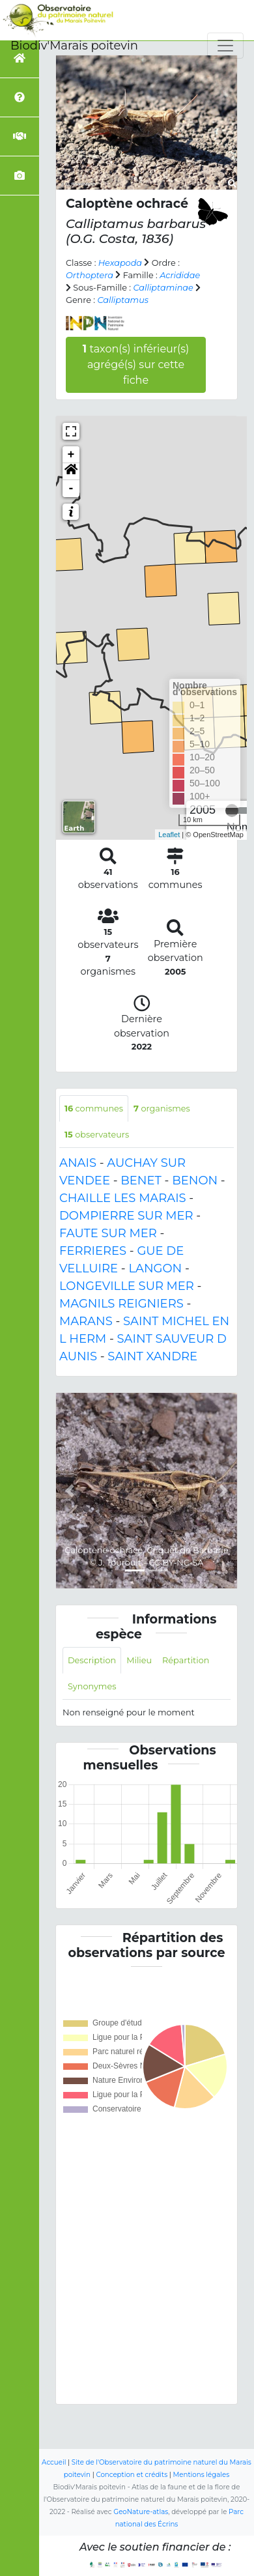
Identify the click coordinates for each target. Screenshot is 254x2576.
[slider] (231, 810)
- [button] (71, 488)
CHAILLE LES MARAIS (122, 1198)
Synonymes (92, 1686)
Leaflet (169, 834)
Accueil (54, 2462)
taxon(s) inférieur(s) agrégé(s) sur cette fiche (136, 364)
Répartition (185, 1660)
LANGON (155, 1268)
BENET (141, 1180)
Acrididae (180, 275)
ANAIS (77, 1163)
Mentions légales (201, 2474)
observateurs (96, 1134)
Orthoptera (89, 275)
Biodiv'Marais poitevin (74, 45)
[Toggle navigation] (225, 46)
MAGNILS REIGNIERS (121, 1303)
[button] (71, 471)
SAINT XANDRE (152, 1356)
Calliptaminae (163, 288)
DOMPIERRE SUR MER (126, 1216)
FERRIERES (92, 1251)
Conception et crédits (131, 2474)
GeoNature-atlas (140, 2512)
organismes (162, 1108)
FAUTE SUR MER (108, 1233)
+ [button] (71, 455)
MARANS (86, 1321)
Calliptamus (122, 300)
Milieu (139, 1660)
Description (92, 1660)
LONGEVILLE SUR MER (126, 1286)
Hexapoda (120, 263)
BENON (195, 1180)
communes (93, 1108)
